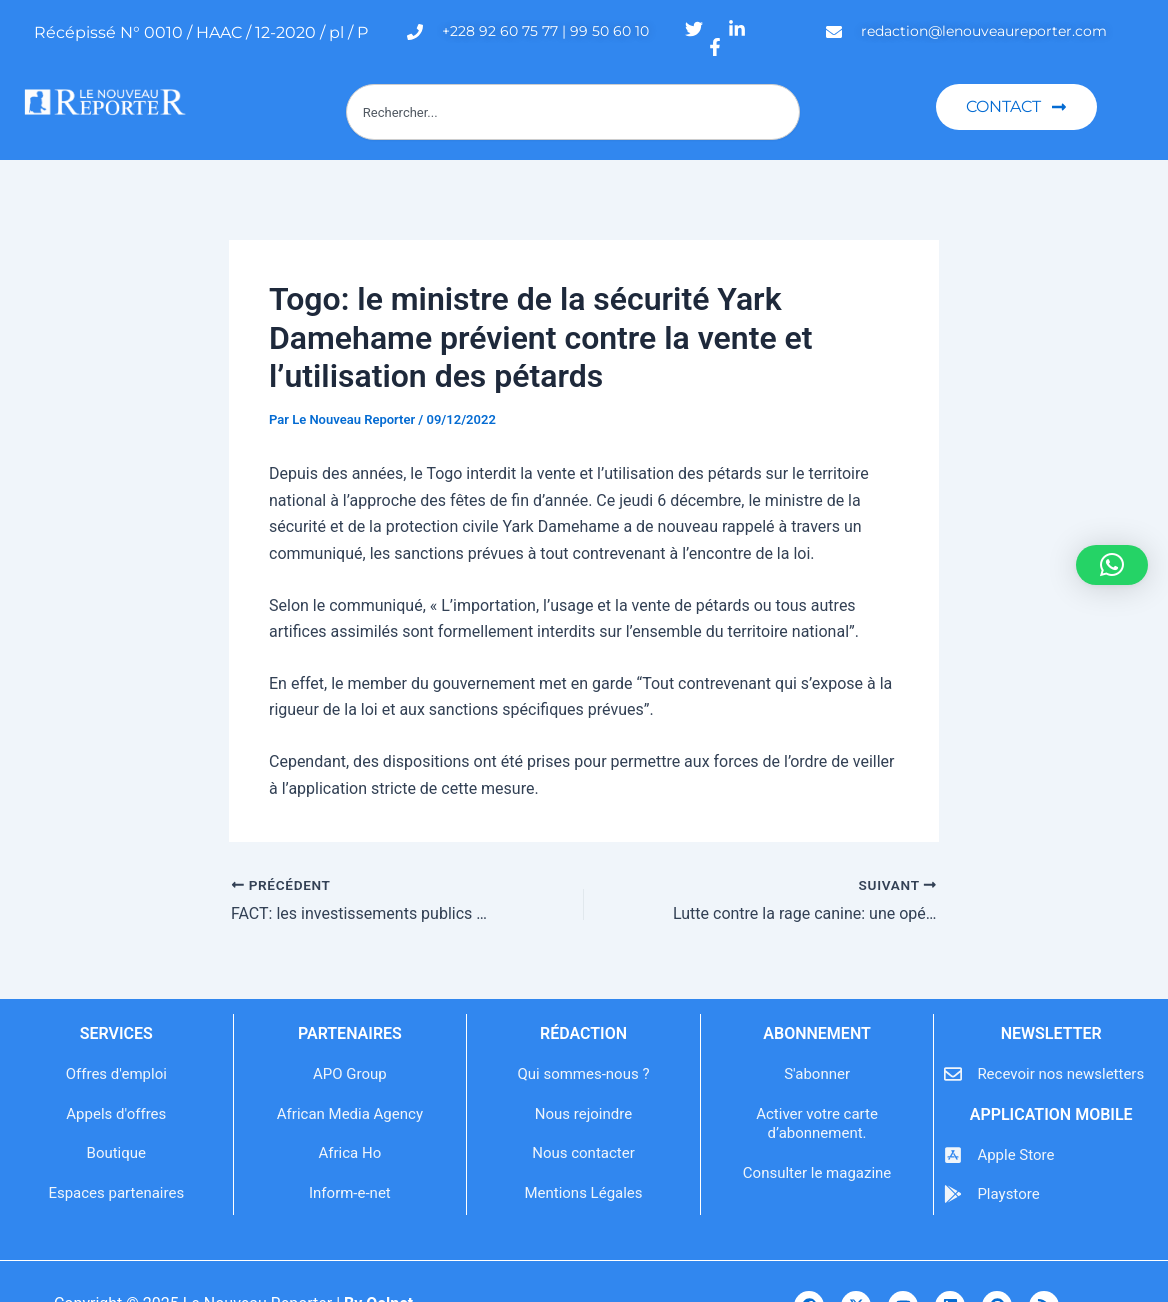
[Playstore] (953, 1194)
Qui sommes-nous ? (583, 1074)
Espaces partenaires (116, 1193)
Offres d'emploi (116, 1074)
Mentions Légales (583, 1193)
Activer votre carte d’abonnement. (817, 1124)
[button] (1112, 565)
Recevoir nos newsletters (1060, 1074)
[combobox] (573, 112)
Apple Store (1015, 1155)
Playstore (1008, 1194)
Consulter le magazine (817, 1173)
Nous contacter (583, 1153)
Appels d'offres (116, 1114)
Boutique (116, 1153)
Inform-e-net (350, 1193)
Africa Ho (350, 1153)
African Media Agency (350, 1114)
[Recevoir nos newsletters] (953, 1074)
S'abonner (817, 1074)
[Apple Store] (953, 1155)
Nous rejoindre (583, 1114)
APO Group (350, 1074)
